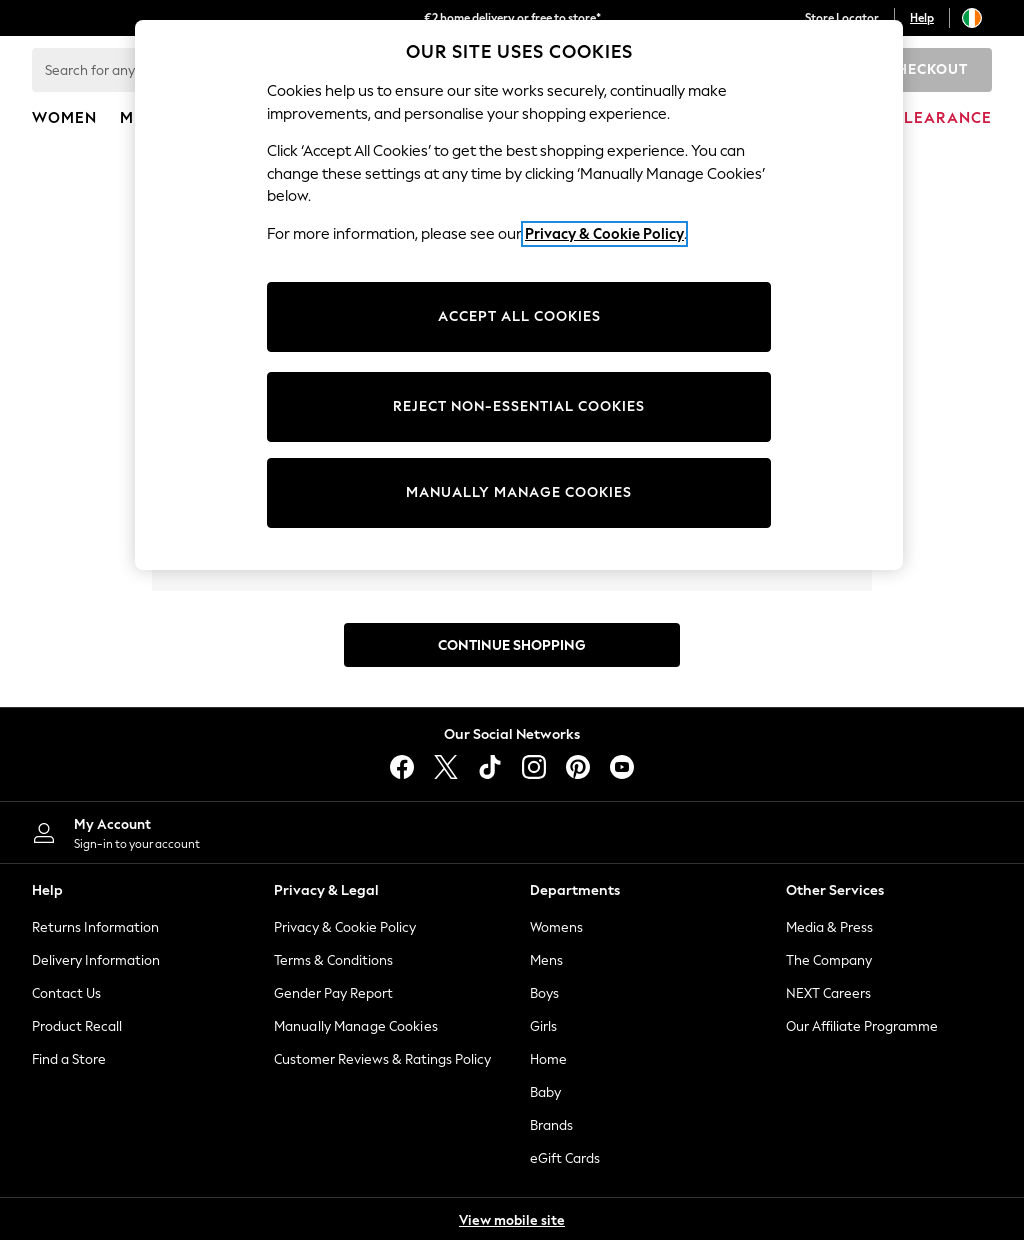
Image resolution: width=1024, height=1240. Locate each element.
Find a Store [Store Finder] (69, 1059)
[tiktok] (490, 767)
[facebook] (402, 767)
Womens (556, 927)
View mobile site (512, 1220)
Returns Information (95, 927)
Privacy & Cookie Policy (345, 927)
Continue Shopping (512, 645)
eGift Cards (565, 1158)
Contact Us (66, 993)
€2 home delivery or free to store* (512, 18)
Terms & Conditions (333, 960)
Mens (546, 960)
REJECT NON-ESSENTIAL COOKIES (519, 406)
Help (922, 18)
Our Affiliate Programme (862, 1026)
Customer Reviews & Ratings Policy (382, 1059)
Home (548, 1059)
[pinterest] (578, 767)
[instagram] (534, 767)
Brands (551, 1125)
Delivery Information (96, 960)
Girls (543, 1026)
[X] (446, 767)
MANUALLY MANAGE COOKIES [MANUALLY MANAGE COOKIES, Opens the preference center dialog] (519, 492)
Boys (544, 993)
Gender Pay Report (333, 993)
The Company (829, 960)
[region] (519, 295)
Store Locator (842, 18)
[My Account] (256, 832)
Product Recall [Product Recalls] (77, 1026)
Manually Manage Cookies (356, 1026)
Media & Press (829, 927)
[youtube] (622, 767)
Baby (545, 1092)
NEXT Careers (828, 993)
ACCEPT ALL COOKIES (519, 316)
